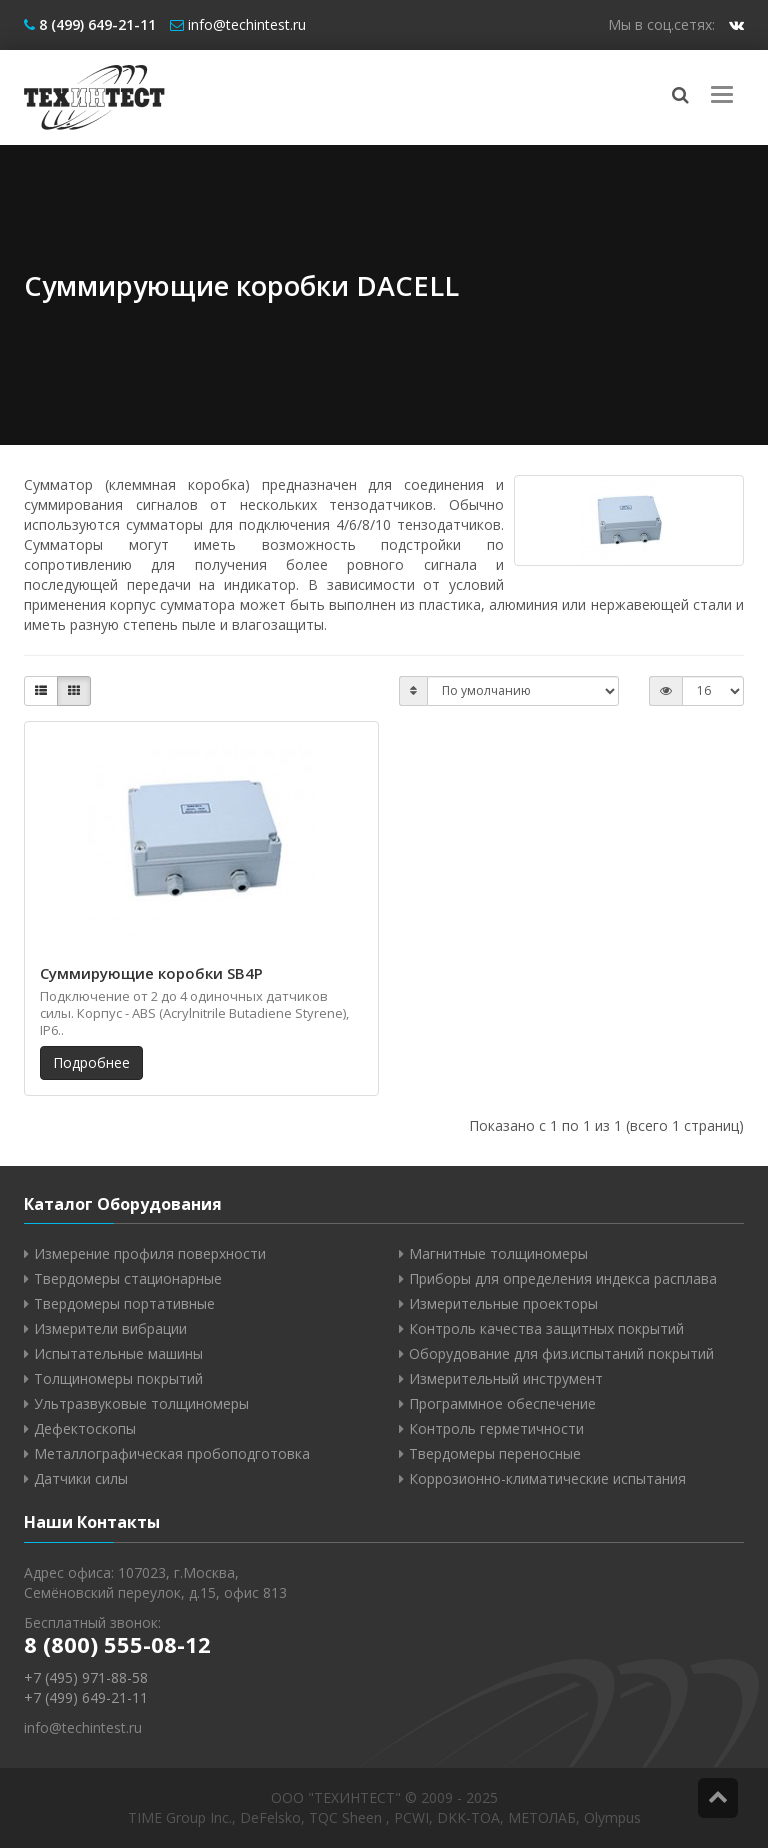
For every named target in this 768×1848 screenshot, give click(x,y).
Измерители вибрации (110, 1328)
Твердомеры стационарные (128, 1278)
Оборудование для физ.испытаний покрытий (561, 1353)
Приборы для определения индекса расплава (563, 1278)
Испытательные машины (118, 1353)
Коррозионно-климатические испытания (547, 1478)
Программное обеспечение (502, 1403)
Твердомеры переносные (495, 1453)
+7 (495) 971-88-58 (86, 1677)
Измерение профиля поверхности (150, 1253)
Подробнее (91, 1062)
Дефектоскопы (85, 1428)
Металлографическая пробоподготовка (172, 1453)
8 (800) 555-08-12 (117, 1644)
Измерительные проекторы (503, 1303)
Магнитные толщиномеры (498, 1253)
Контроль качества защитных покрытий (546, 1328)
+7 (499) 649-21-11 (86, 1697)
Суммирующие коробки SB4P (151, 973)
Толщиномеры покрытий (118, 1378)
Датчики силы (81, 1478)
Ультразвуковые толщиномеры (141, 1403)
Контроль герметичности (496, 1428)
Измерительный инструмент (506, 1378)
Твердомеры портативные (124, 1303)
